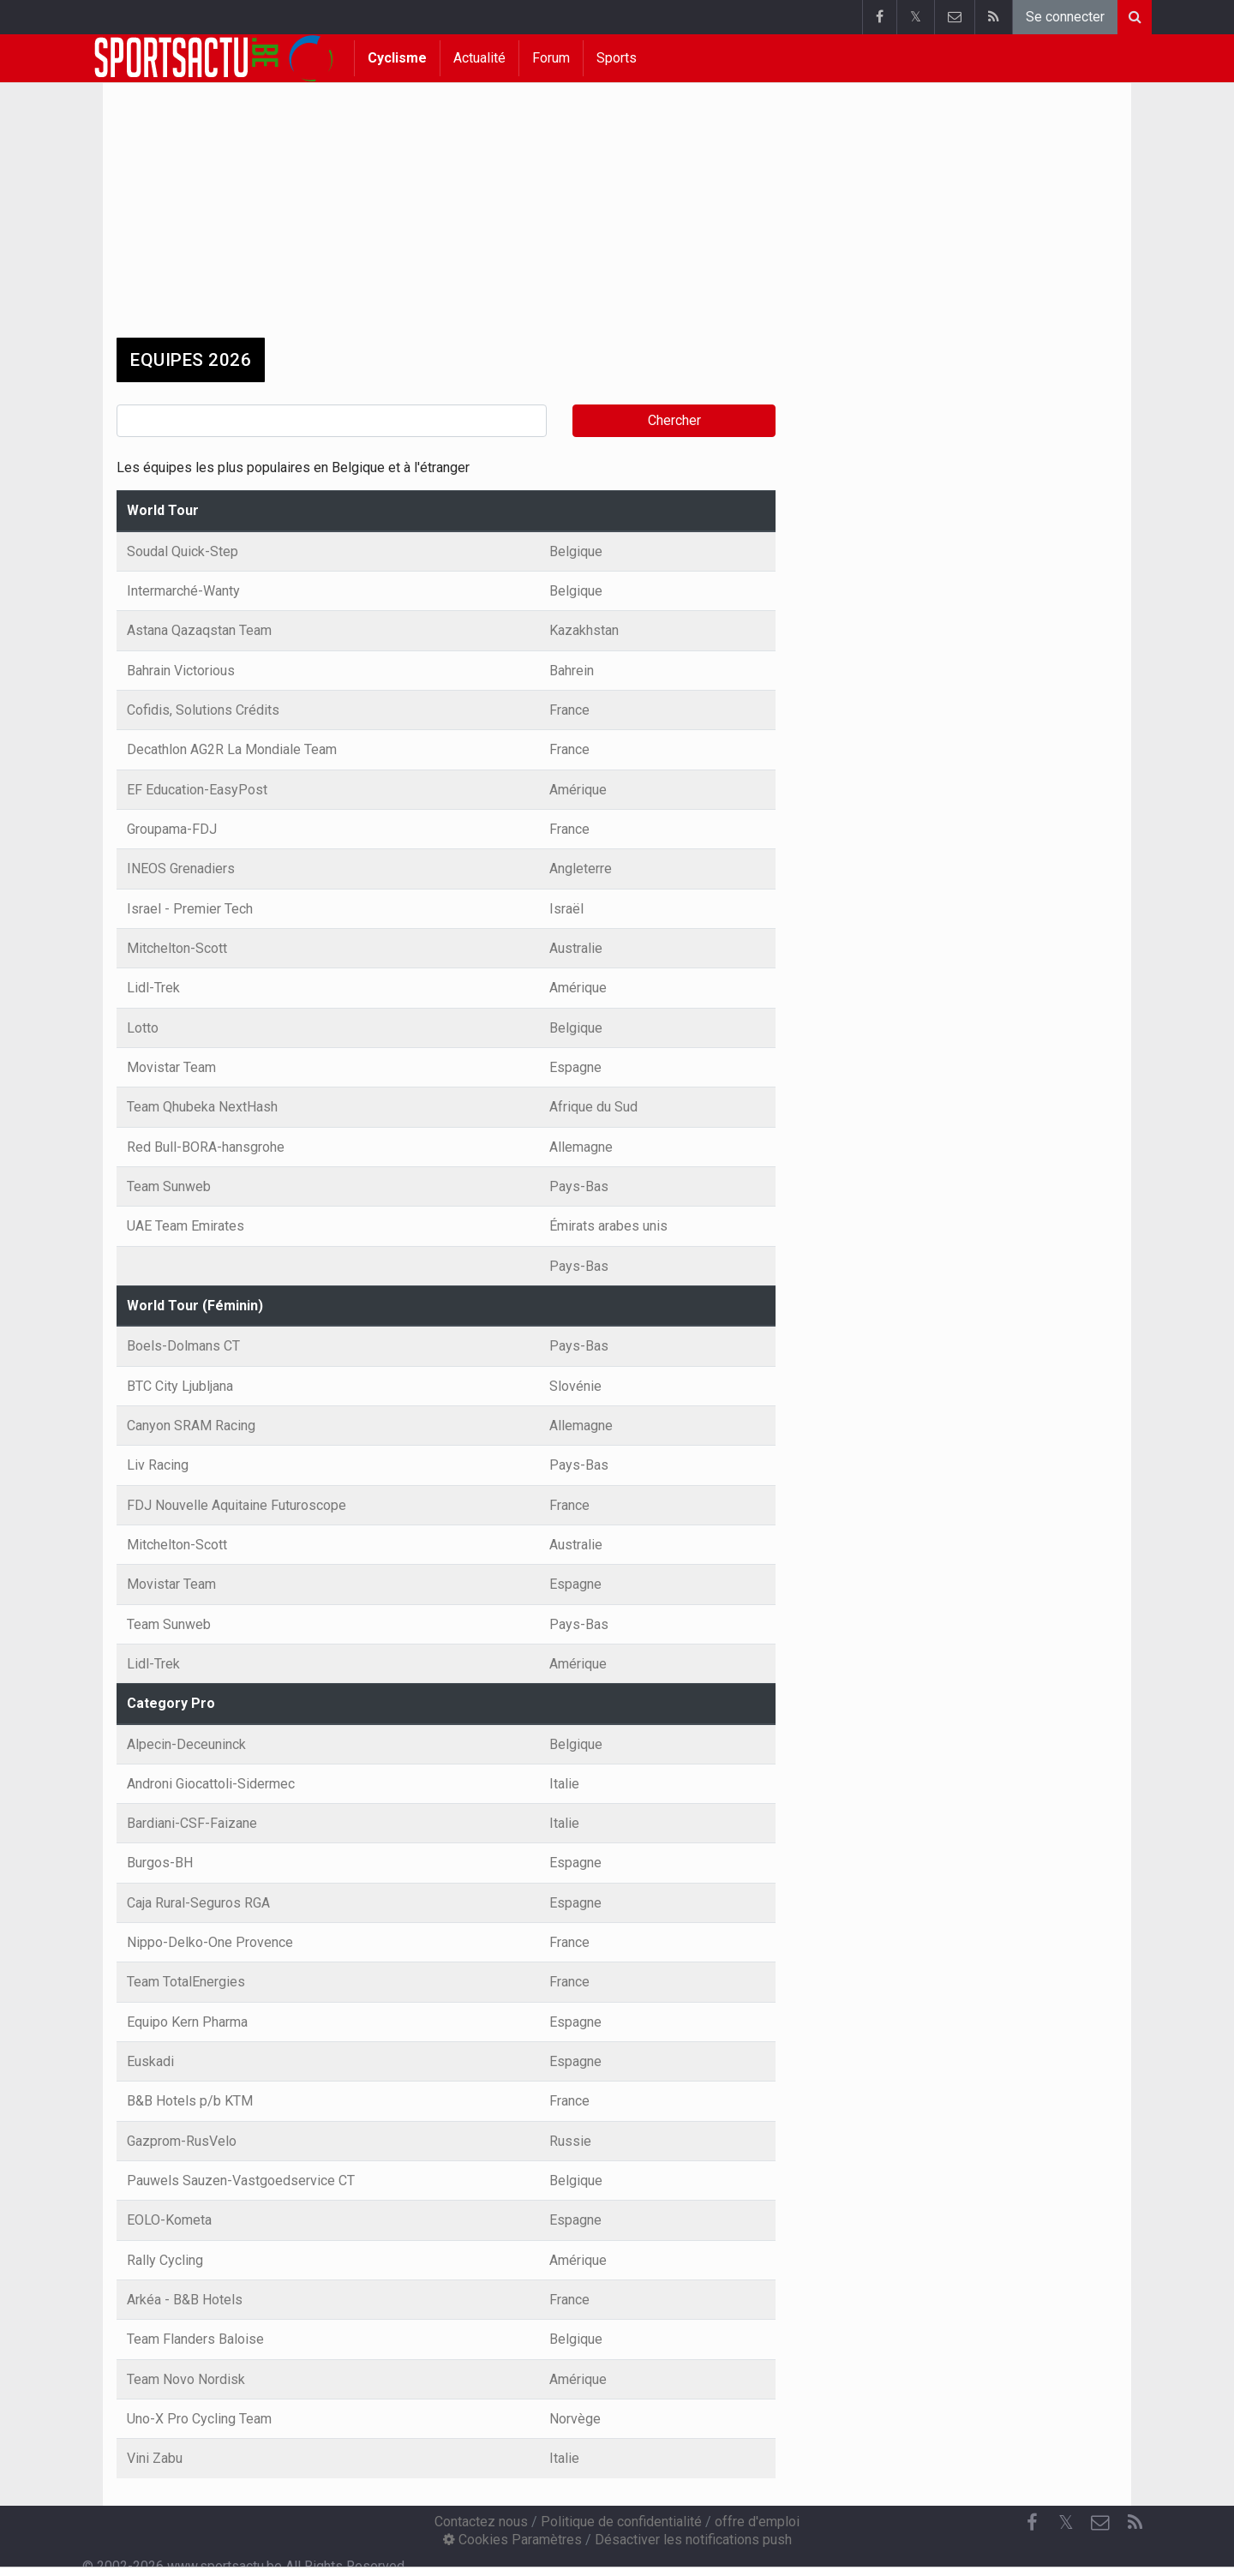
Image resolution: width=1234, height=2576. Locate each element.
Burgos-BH (160, 1862)
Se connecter (1065, 17)
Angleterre (580, 868)
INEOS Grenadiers (181, 868)
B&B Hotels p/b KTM (190, 2101)
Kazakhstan (584, 630)
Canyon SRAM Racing (191, 1425)
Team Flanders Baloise (195, 2339)
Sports (616, 58)
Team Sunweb (169, 1186)
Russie (570, 2141)
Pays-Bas (578, 1186)
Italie (564, 1784)
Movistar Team (171, 1067)
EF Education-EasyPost (197, 790)
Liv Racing (158, 1465)
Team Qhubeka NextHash (202, 1107)
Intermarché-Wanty (183, 591)
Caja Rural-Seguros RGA (198, 1903)
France (569, 710)
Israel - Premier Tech (190, 909)
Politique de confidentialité (621, 2521)
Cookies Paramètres (512, 2539)
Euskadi (150, 2061)
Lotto (143, 1028)
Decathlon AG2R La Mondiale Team (232, 749)
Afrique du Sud (593, 1107)
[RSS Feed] (1134, 2523)
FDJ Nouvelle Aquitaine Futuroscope (236, 1505)
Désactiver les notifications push (693, 2539)
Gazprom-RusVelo (182, 2141)
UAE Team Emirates (185, 1226)
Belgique (575, 551)
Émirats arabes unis (608, 1226)
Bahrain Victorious (181, 670)
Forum (551, 58)
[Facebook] (1032, 2523)
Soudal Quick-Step (182, 551)
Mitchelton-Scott (177, 948)
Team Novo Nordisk (186, 2379)
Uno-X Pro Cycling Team (199, 2419)
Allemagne (581, 1147)
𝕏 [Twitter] (1066, 2522)
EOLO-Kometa (169, 2220)
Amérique (578, 790)
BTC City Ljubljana (180, 1386)
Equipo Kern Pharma (187, 2022)
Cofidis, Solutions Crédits (203, 710)
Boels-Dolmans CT (183, 1346)
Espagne (575, 1067)
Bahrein (571, 670)
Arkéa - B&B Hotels (185, 2299)
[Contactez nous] (1100, 2523)
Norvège (575, 2419)
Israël (566, 909)
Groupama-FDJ (172, 829)
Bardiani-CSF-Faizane (192, 1823)
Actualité (479, 58)
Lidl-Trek (153, 987)
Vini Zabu (155, 2458)
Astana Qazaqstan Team (199, 630)
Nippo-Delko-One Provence (210, 1942)
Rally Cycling (165, 2260)
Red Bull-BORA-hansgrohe (206, 1147)
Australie (575, 948)
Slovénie (575, 1386)
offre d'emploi (757, 2521)
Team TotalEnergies (186, 1982)
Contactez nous (481, 2521)
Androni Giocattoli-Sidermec (211, 1784)
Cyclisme (397, 58)
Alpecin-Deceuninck (186, 1744)
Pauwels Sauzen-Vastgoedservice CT (241, 2180)
